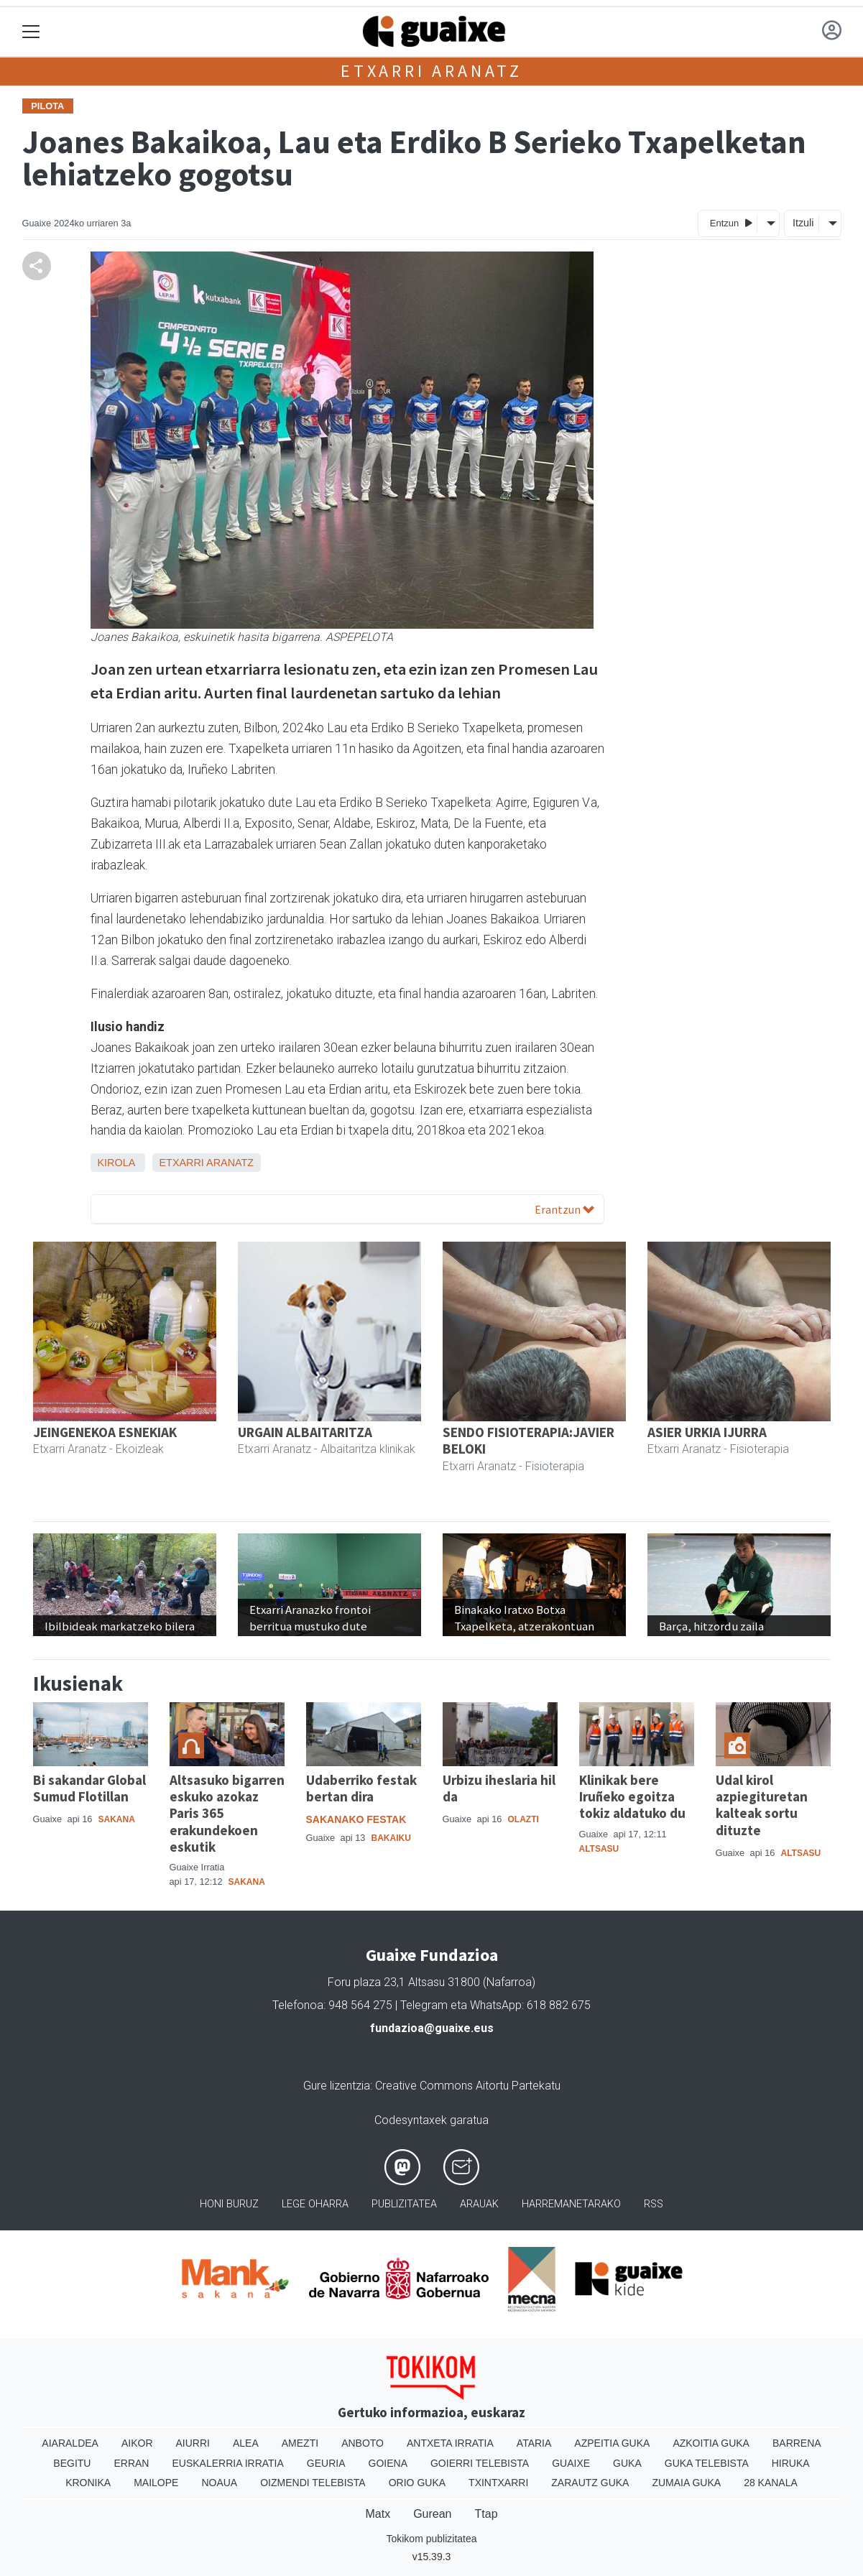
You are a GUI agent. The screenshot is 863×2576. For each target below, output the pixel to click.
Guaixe (571, 2463)
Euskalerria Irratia (227, 2463)
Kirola (116, 1162)
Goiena (388, 2463)
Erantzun (564, 1209)
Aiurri (193, 2443)
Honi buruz (229, 2204)
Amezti (300, 2443)
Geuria (326, 2463)
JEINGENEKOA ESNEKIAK (105, 1432)
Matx (377, 2514)
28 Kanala (771, 2482)
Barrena (796, 2443)
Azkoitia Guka (711, 2443)
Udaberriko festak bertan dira (361, 1788)
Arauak (479, 2204)
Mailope (156, 2482)
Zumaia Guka (686, 2482)
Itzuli (803, 222)
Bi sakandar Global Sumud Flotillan (89, 1788)
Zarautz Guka (590, 2482)
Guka (627, 2463)
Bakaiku (390, 1838)
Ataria (534, 2443)
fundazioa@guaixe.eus (432, 2028)
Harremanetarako (571, 2204)
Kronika (88, 2482)
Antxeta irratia (450, 2443)
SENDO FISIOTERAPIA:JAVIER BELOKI (528, 1440)
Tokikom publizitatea (431, 2538)
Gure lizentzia (336, 2085)
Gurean (432, 2514)
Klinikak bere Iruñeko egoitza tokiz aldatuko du (632, 1796)
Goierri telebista (479, 2463)
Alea (246, 2443)
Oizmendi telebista (313, 2482)
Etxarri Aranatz (431, 71)
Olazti (522, 1819)
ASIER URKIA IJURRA (707, 1432)
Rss (653, 2204)
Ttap (486, 2514)
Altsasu (599, 1849)
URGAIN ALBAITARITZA (305, 1432)
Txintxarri (498, 2482)
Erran (131, 2463)
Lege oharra (315, 2204)
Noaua (219, 2482)
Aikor (137, 2443)
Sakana (116, 1819)
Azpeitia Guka (612, 2443)
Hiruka (791, 2463)
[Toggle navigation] (31, 32)
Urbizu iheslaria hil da (499, 1788)
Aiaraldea (70, 2443)
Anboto (362, 2443)
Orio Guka (417, 2482)
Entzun (731, 222)
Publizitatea (404, 2204)
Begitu (72, 2463)
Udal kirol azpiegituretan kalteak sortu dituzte (762, 1804)
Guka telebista (707, 2463)
